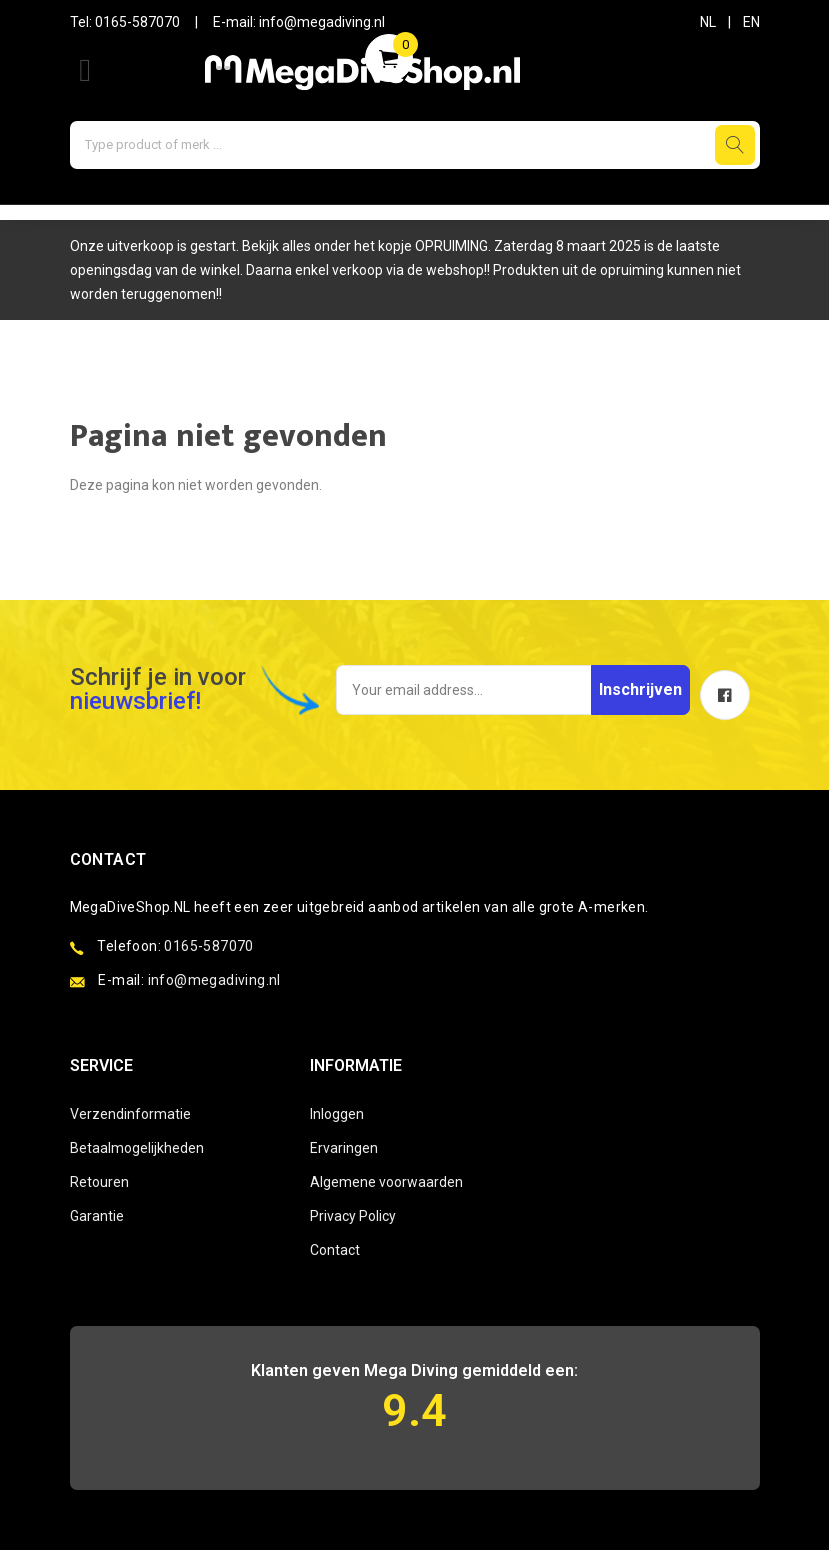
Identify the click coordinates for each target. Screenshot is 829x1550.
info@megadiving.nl (322, 22)
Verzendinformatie (130, 1114)
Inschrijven (640, 689)
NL (708, 22)
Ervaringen (344, 1148)
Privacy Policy (353, 1216)
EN (751, 22)
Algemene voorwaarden (386, 1182)
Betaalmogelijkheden (137, 1148)
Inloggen (337, 1114)
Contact (335, 1250)
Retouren (99, 1182)
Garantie (97, 1216)
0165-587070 (137, 22)
